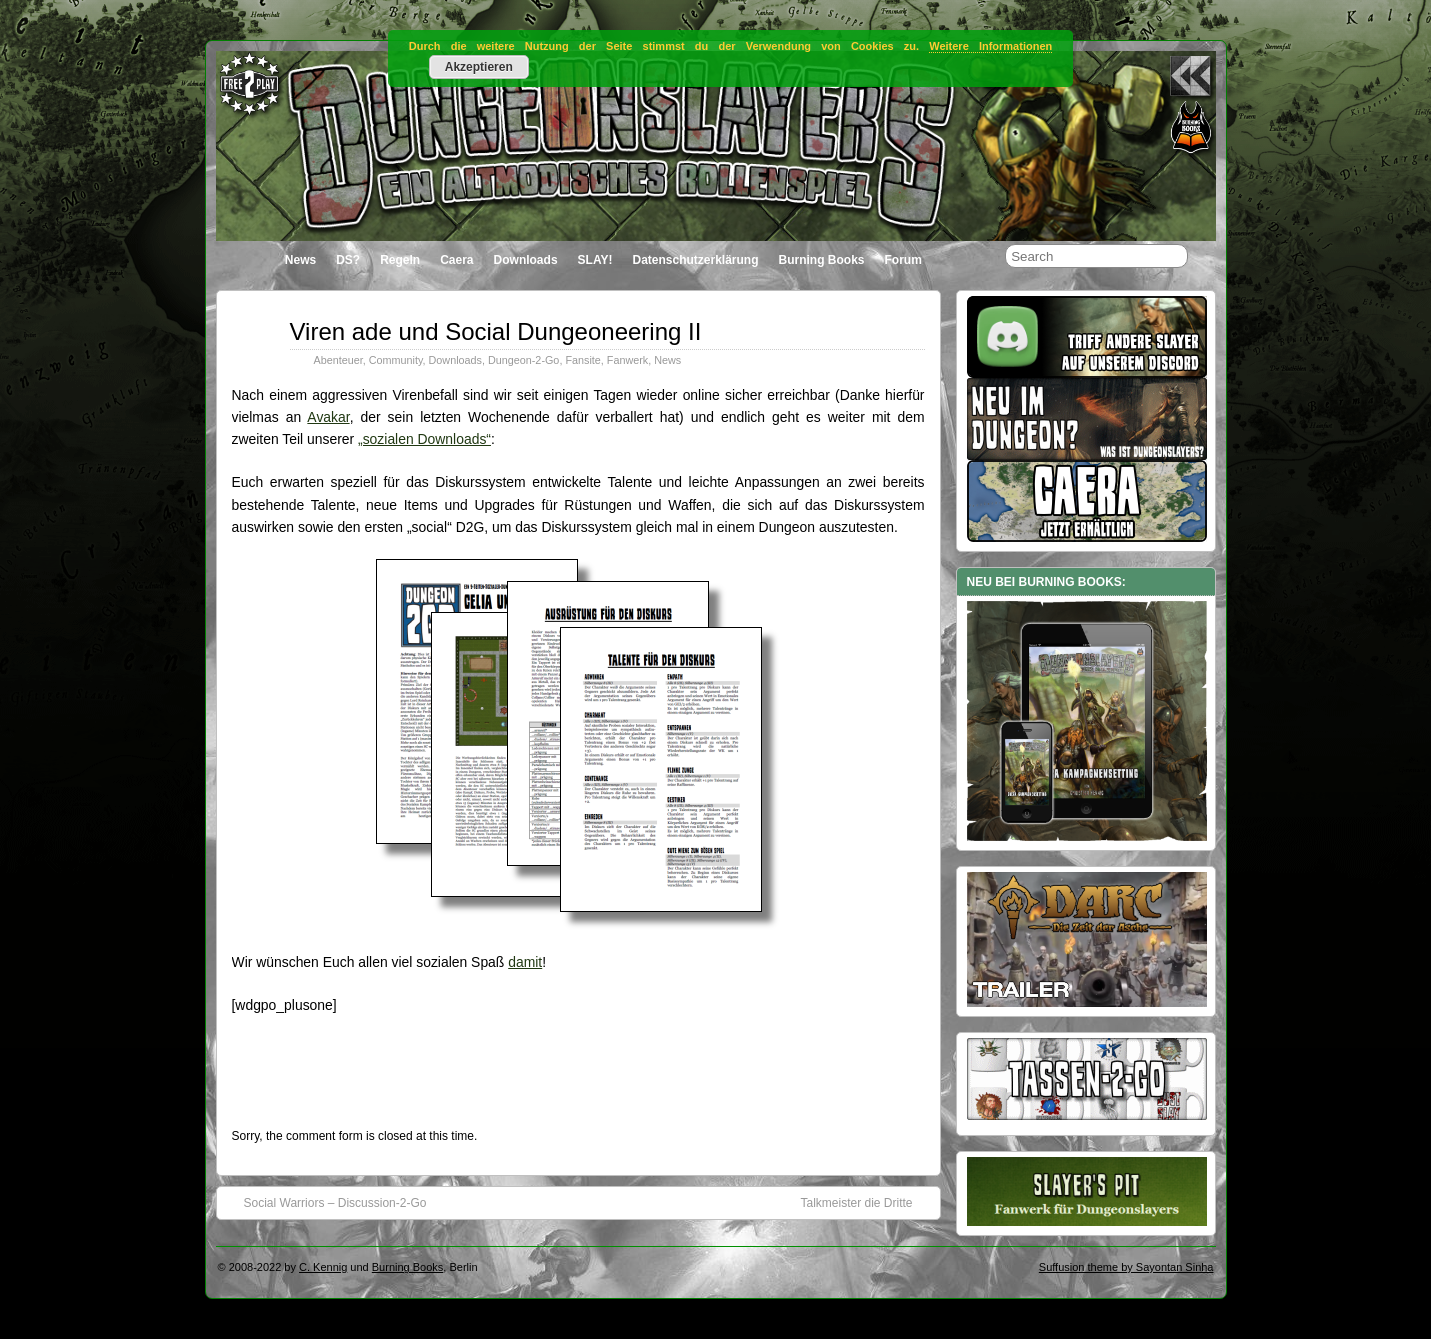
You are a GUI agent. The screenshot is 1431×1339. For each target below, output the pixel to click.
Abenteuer (338, 360)
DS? (348, 260)
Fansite (582, 360)
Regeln (400, 260)
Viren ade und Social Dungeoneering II (496, 331)
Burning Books (822, 260)
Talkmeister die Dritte (866, 1202)
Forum (903, 260)
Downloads (526, 260)
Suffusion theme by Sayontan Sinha (1126, 1267)
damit (525, 962)
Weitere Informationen (990, 46)
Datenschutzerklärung (695, 260)
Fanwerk (627, 360)
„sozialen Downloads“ (424, 439)
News (300, 260)
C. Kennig (323, 1267)
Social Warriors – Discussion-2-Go (325, 1202)
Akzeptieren (479, 67)
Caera (456, 260)
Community (396, 360)
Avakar (328, 417)
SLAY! (595, 260)
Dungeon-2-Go (523, 360)
